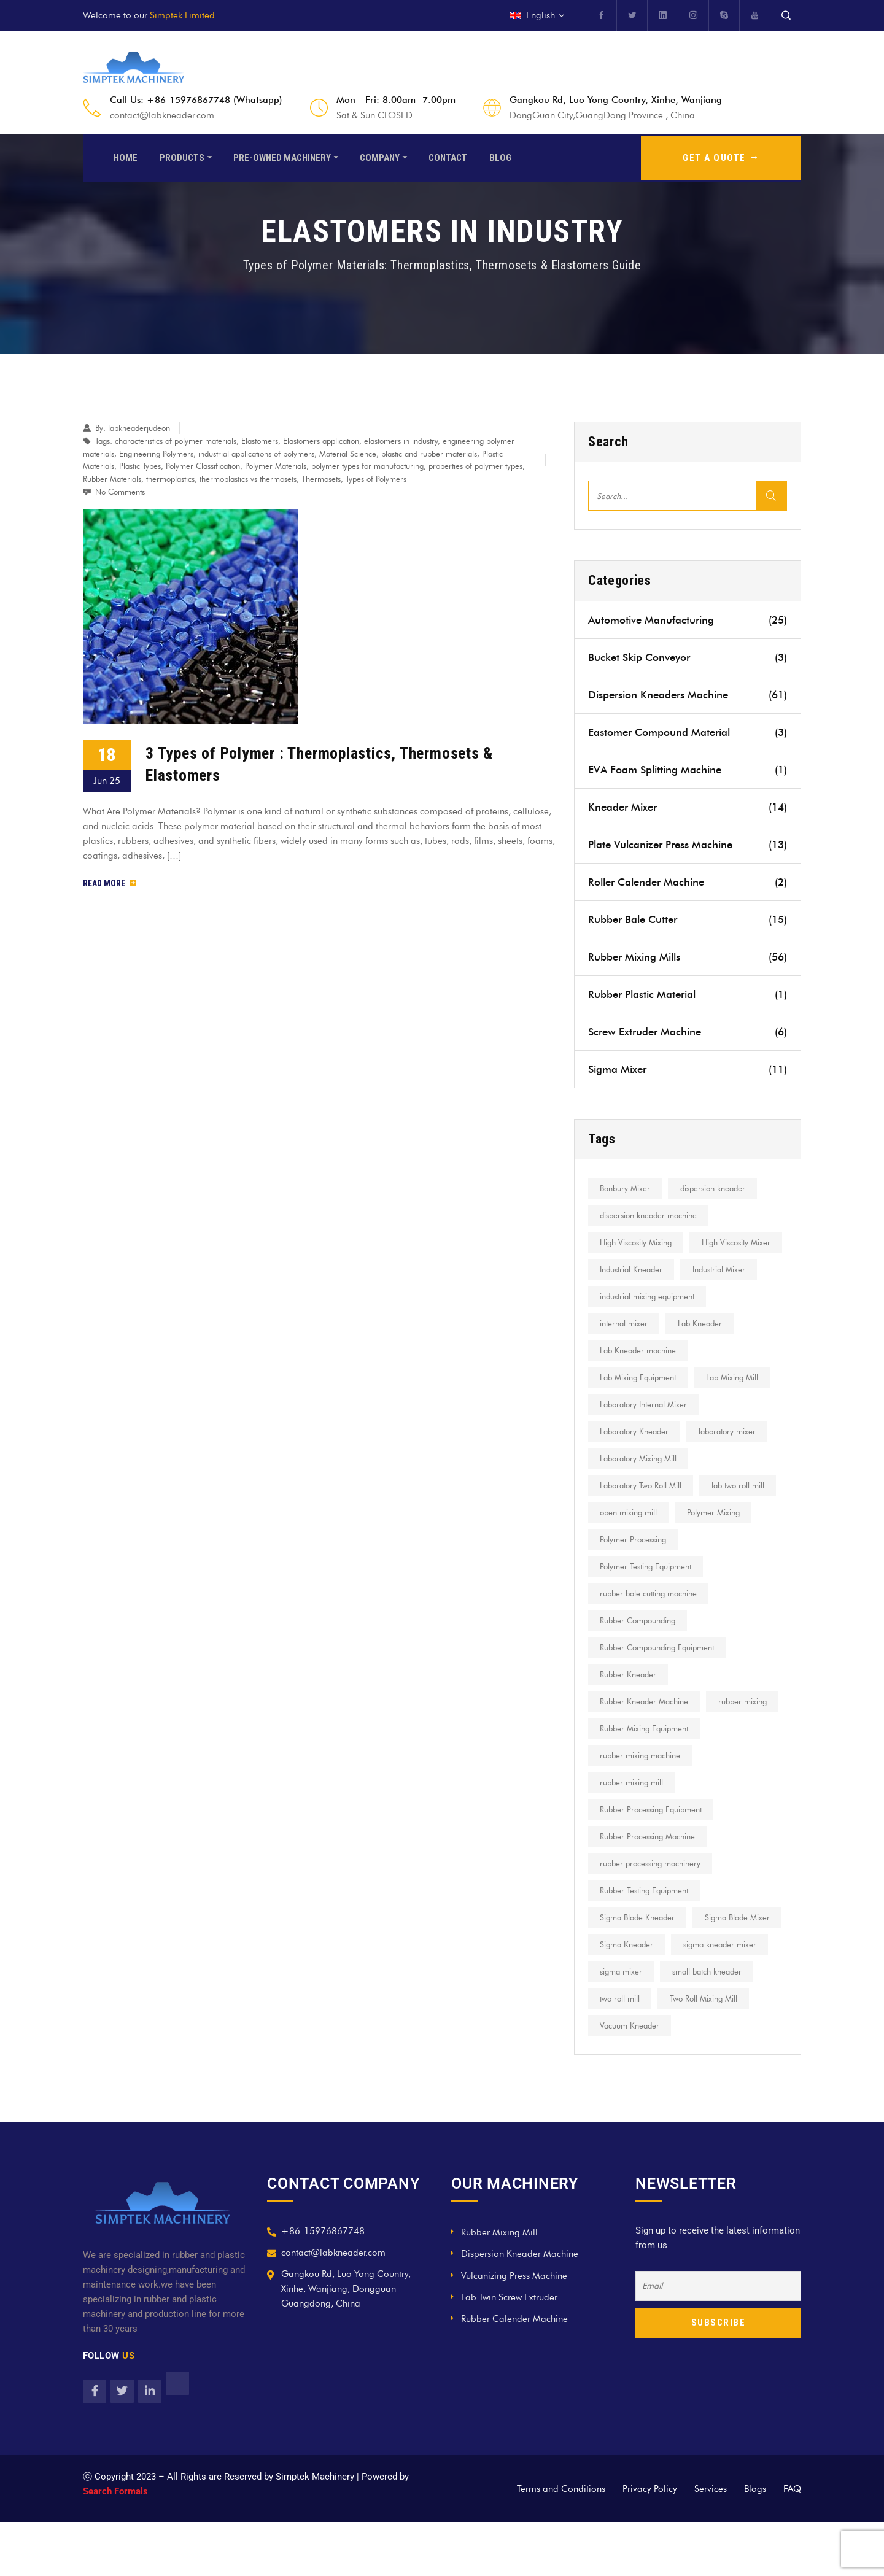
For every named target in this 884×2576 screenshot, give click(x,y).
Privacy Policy (649, 2542)
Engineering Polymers (156, 453)
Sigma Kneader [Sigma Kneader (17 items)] (726, 1998)
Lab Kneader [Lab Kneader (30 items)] (705, 1350)
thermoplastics (170, 479)
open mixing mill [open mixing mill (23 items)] (630, 1539)
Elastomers (259, 441)
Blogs (755, 2542)
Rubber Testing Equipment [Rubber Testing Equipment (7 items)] (646, 1944)
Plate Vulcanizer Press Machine (687, 845)
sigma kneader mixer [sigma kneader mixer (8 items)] (638, 2025)
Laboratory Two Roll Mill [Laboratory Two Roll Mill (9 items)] (642, 1512)
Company (380, 155)
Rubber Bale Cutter (687, 919)
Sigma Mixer (687, 1069)
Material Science (347, 453)
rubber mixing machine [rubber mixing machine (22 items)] (642, 1809)
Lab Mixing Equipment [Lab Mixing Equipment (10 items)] (640, 1404)
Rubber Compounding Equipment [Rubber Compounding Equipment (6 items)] (659, 1674)
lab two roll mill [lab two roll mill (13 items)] (742, 1512)
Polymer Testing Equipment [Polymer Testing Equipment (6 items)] (647, 1593)
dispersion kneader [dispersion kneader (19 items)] (717, 1188)
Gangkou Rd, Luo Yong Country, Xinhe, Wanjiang (616, 100)
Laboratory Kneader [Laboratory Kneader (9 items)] (636, 1458)
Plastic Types (140, 466)
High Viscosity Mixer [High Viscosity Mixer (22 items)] (636, 1269)
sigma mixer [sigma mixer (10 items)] (729, 2025)
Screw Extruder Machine (687, 1032)
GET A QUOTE (721, 155)
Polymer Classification (203, 466)
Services (710, 2542)
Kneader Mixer (687, 807)
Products (182, 155)
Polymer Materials (275, 466)
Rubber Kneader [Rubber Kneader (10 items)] (630, 1701)
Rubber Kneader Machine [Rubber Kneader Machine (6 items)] (646, 1728)
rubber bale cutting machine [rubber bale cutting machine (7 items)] (650, 1620)
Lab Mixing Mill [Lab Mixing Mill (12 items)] (737, 1404)
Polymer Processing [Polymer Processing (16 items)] (635, 1566)
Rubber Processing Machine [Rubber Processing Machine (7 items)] (649, 1890)
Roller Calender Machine (687, 882)
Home (126, 155)
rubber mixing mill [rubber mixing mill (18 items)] (633, 1836)
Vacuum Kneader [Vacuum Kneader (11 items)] (732, 2079)
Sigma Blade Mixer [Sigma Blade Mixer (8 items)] (634, 1998)
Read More (109, 883)
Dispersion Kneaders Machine (687, 695)
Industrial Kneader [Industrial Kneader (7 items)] (735, 1269)
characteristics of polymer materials (175, 441)
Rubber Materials (112, 479)
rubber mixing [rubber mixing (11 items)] (626, 1755)
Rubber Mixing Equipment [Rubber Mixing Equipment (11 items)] (646, 1782)
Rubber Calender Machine (514, 2372)
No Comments (120, 492)
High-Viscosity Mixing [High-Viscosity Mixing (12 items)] (637, 1242)
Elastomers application (321, 441)
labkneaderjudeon (139, 428)
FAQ (792, 2542)
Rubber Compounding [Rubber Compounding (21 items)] (639, 1647)
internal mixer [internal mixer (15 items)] (625, 1350)
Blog (500, 155)
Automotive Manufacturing (687, 620)
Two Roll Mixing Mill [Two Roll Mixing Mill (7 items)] (635, 2079)
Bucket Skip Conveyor (687, 657)
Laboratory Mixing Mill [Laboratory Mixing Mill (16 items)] (640, 1485)
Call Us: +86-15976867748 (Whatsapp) (196, 100)
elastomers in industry (401, 441)
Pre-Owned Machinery (282, 155)
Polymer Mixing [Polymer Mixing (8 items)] (718, 1539)
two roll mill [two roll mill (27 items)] (724, 2052)
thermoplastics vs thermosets (248, 479)
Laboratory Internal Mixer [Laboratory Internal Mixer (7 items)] (645, 1431)
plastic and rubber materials (429, 453)
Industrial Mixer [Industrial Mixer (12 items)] (628, 1296)
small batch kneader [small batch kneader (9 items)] (636, 2052)
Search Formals (115, 2545)
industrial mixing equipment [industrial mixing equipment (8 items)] (649, 1323)
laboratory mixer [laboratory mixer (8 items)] (732, 1458)
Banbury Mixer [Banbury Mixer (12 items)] (627, 1188)
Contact (447, 155)
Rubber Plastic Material (687, 994)
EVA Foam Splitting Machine (687, 770)
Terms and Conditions (561, 2542)
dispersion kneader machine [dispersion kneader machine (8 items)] (650, 1215)
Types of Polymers (376, 479)
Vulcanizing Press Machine (514, 2329)
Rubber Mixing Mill (499, 2286)
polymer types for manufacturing (367, 466)
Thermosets (321, 479)
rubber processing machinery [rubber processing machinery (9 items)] (652, 1917)
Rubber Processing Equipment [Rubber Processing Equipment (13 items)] (653, 1863)
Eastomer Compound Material (687, 732)
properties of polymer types (475, 466)
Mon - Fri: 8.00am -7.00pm (396, 100)
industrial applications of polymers (256, 453)
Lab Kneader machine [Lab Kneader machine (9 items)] (640, 1377)
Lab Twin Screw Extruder (509, 2351)
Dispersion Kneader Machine (519, 2307)
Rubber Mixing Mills (687, 957)
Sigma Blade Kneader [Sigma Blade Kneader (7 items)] (639, 1971)
